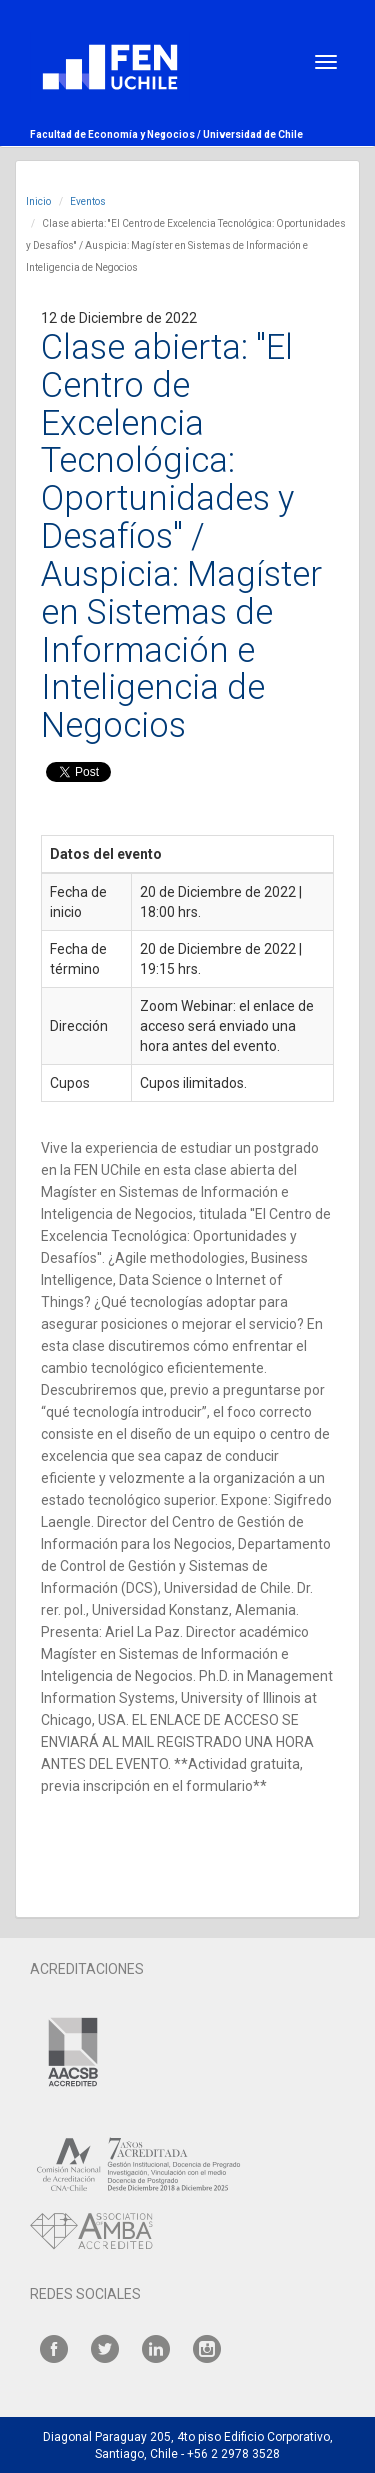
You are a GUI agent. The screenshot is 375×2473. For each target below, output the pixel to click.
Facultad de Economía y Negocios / (116, 134)
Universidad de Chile (253, 134)
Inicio (38, 201)
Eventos (88, 201)
